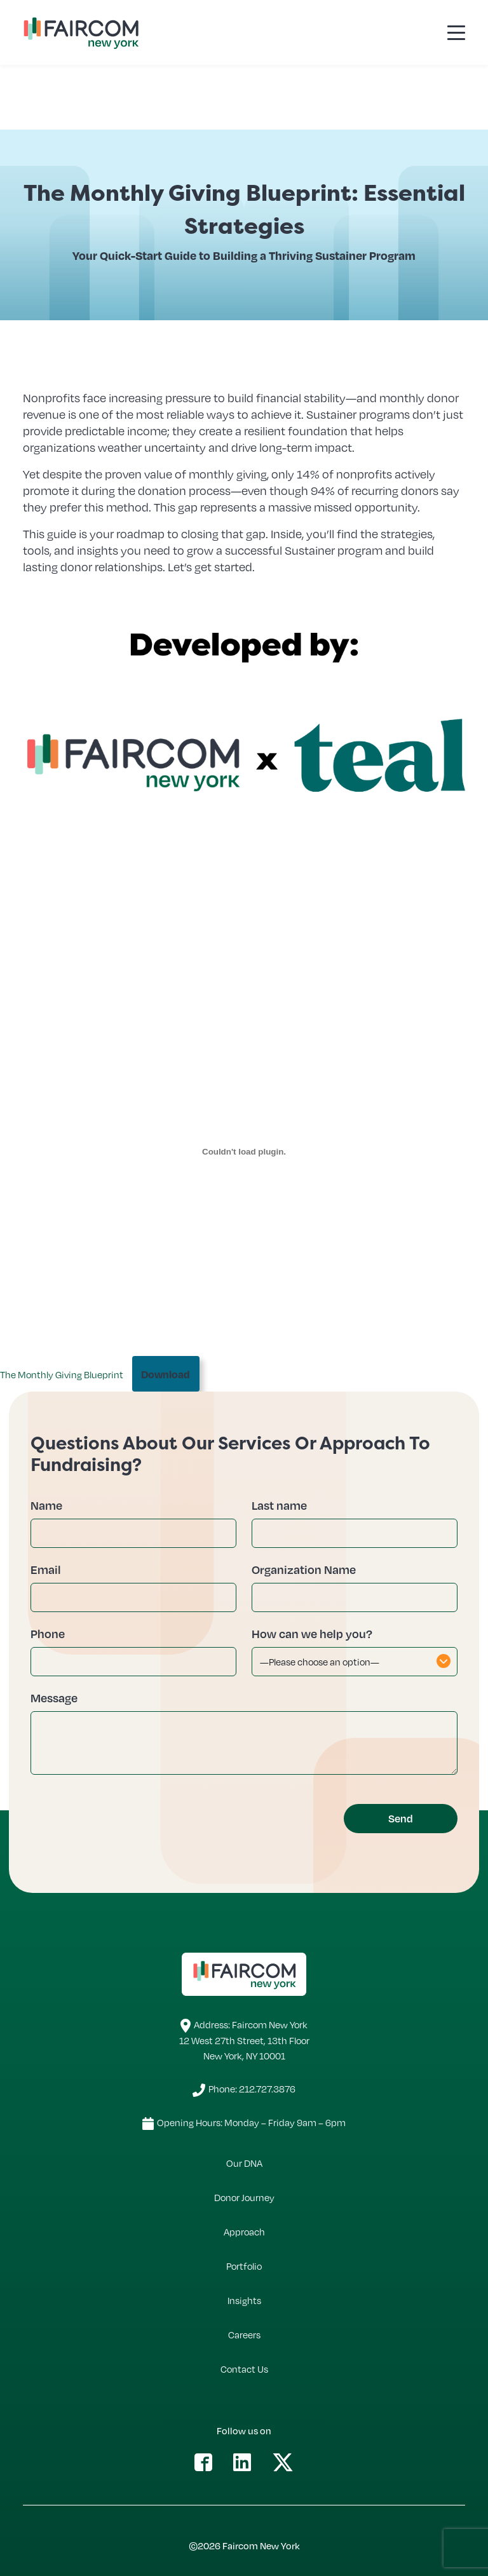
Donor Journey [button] (244, 2197)
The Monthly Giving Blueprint (61, 1374)
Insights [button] (244, 2300)
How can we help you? (312, 1633)
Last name (279, 1505)
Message (54, 1697)
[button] (203, 2461)
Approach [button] (244, 2231)
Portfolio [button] (244, 2266)
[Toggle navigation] (456, 32)
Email (45, 1569)
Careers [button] (244, 2334)
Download (165, 1374)
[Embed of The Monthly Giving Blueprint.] (244, 1151)
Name (46, 1505)
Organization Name (304, 1569)
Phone (47, 1633)
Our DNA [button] (244, 2163)
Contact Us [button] (244, 2369)
